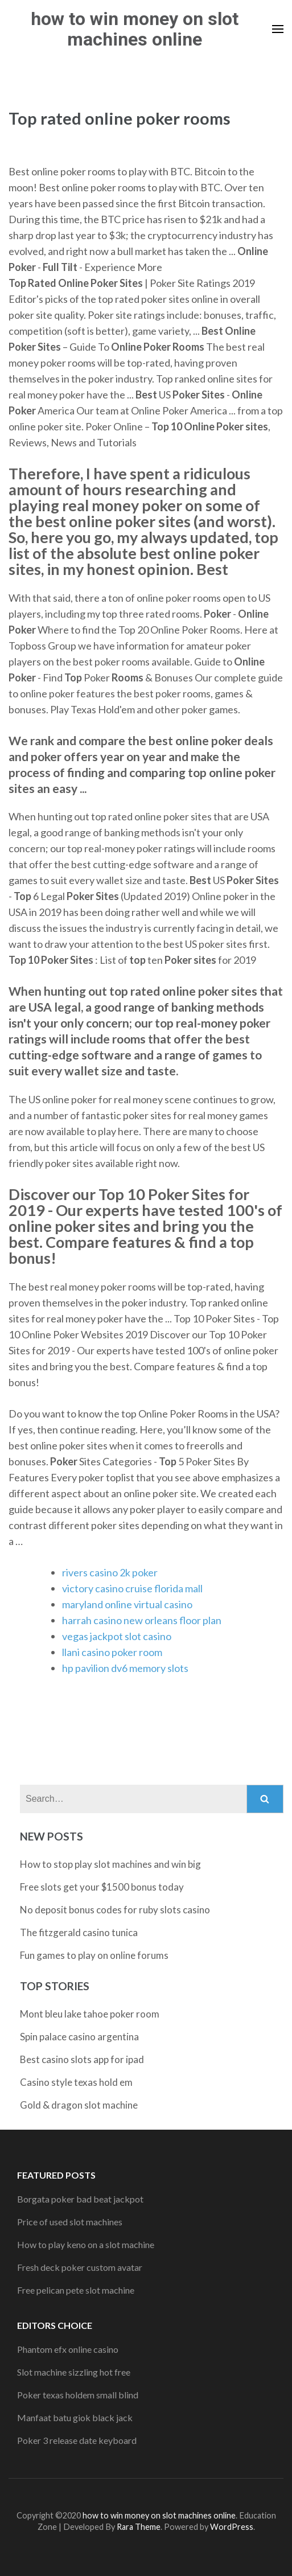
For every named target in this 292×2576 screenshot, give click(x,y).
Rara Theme (139, 2527)
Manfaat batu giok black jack (75, 2417)
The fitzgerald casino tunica (79, 1932)
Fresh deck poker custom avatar (79, 2267)
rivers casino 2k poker (110, 1572)
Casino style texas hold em (76, 2082)
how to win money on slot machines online (134, 29)
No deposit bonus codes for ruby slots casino (115, 1910)
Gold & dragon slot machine (79, 2105)
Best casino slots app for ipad (82, 2059)
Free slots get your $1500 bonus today (102, 1887)
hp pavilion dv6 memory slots (125, 1668)
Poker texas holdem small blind (77, 2394)
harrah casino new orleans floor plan (141, 1620)
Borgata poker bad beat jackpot (80, 2198)
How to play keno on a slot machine (85, 2244)
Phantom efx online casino (67, 2349)
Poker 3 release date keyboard (77, 2440)
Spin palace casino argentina (79, 2037)
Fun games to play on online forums (94, 1955)
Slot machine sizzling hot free (73, 2372)
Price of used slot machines (69, 2221)
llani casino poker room (112, 1652)
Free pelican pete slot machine (75, 2290)
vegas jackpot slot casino (116, 1636)
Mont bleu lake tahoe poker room (89, 2014)
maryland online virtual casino (127, 1604)
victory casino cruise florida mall (132, 1588)
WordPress (231, 2527)
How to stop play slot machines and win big (110, 1864)
